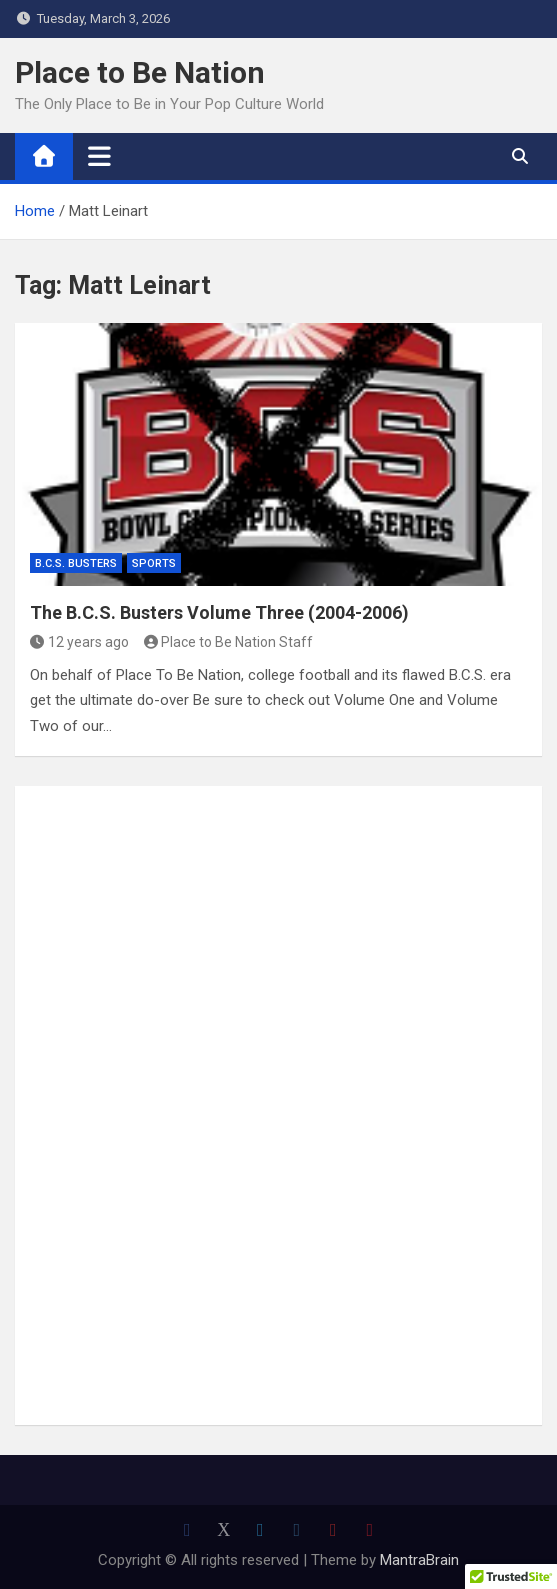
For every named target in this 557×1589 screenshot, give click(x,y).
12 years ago (79, 642)
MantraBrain (419, 1560)
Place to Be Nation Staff (229, 642)
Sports (154, 563)
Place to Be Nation (140, 72)
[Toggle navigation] (99, 156)
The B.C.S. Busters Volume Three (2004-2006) (219, 612)
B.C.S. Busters (76, 563)
